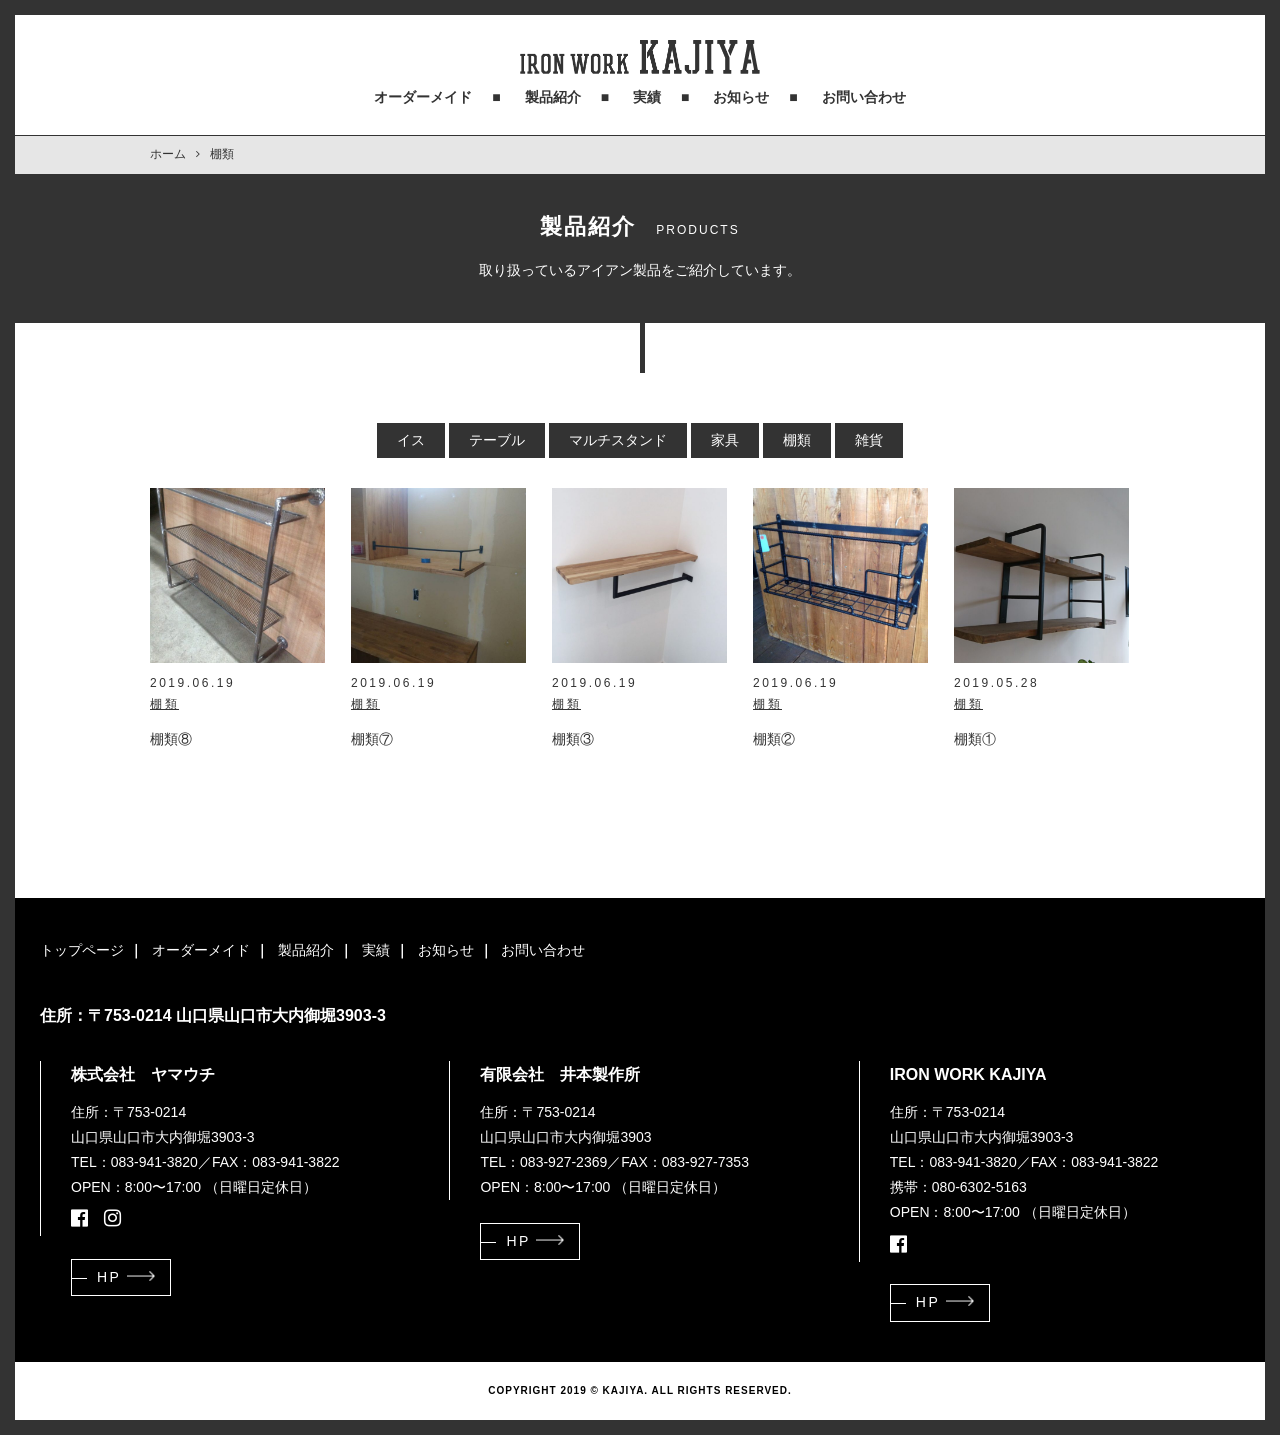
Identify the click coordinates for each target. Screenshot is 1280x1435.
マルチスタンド (618, 440)
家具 (725, 440)
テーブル (497, 440)
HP (109, 1277)
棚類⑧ (171, 739)
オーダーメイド (423, 97)
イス (411, 440)
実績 (647, 97)
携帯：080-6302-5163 (958, 1187)
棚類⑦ (372, 739)
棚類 (797, 440)
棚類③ (573, 739)
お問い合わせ (864, 97)
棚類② (774, 739)
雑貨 (869, 440)
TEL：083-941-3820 (134, 1162)
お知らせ (741, 97)
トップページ (82, 950)
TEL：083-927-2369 (543, 1162)
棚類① (975, 739)
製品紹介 (553, 97)
